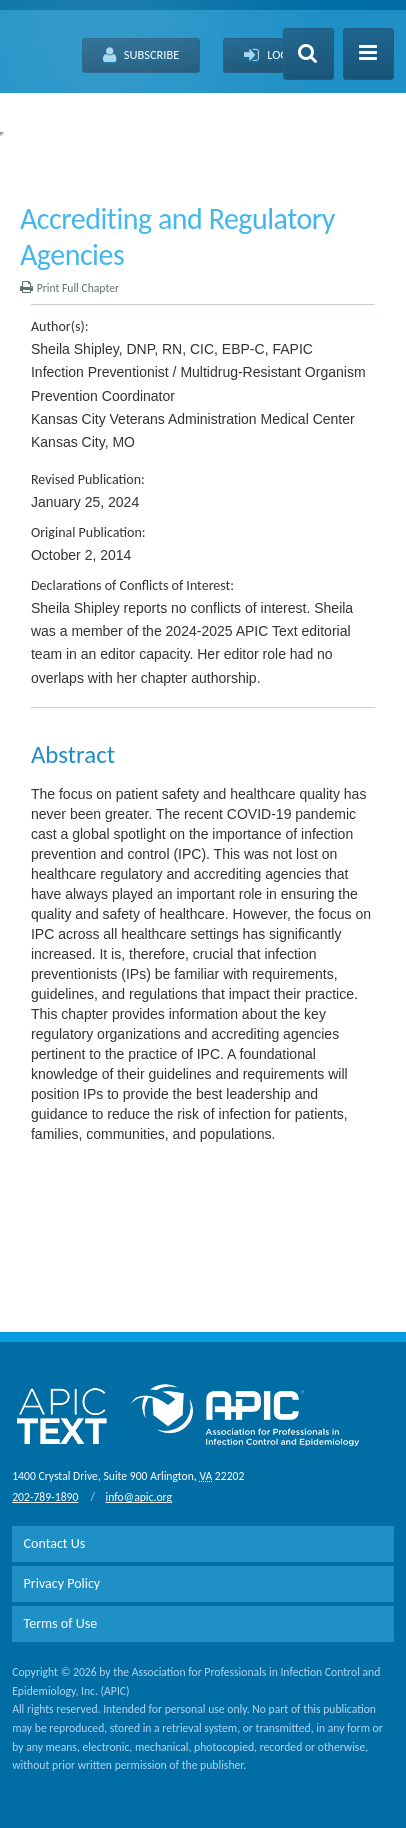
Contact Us (55, 1543)
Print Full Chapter (69, 288)
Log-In (273, 56)
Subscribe (141, 56)
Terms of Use (61, 1623)
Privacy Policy (62, 1583)
